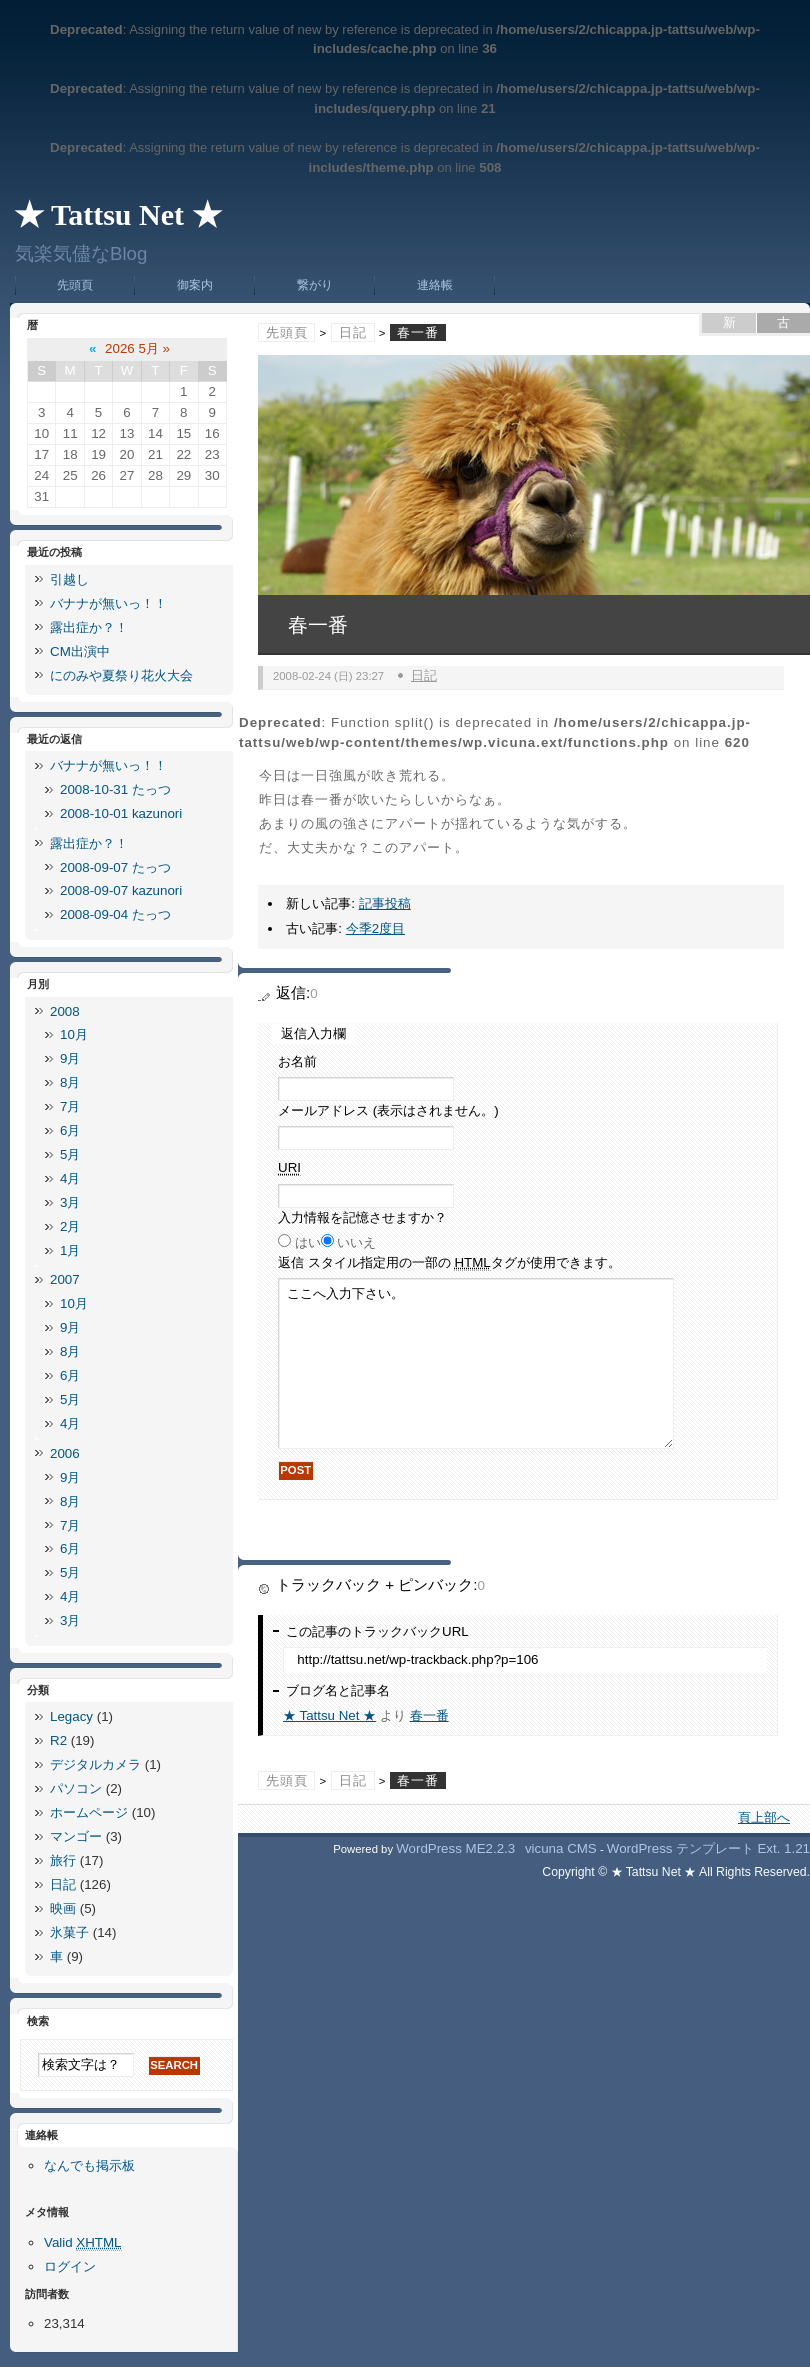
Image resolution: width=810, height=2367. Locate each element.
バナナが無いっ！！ (108, 603)
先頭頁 (75, 285)
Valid (83, 2243)
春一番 (429, 1715)
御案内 (195, 285)
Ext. (768, 1848)
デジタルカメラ (95, 1764)
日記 (353, 332)
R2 (58, 1740)
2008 (65, 1011)
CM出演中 (80, 651)
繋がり (315, 285)
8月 (70, 1082)
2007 (65, 1279)
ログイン (70, 2266)
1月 (70, 1250)
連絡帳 (435, 285)
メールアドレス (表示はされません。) (388, 1110)
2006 (65, 1453)
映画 (63, 1908)
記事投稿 (385, 903)
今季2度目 (375, 928)
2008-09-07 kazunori (121, 890)
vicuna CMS (561, 1848)
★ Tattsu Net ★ (118, 214)
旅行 (63, 1860)
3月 (70, 1202)
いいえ (356, 1242)
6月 (70, 1130)
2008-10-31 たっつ (115, 789)
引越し (69, 579)
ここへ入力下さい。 (476, 1363)
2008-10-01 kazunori (121, 813)
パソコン (76, 1788)
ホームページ (89, 1812)
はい (308, 1242)
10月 (74, 1034)
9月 (70, 1058)
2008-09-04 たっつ (115, 914)
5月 (70, 1154)
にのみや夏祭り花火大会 (121, 675)
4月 (70, 1178)
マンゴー (76, 1836)
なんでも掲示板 (89, 2165)
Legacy (71, 1716)
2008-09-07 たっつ (115, 867)
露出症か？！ (89, 627)
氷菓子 (69, 1932)
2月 (70, 1226)
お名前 (297, 1061)
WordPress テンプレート (680, 1848)
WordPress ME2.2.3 (455, 1848)
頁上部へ (764, 1817)
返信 (449, 1263)
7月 (70, 1106)
